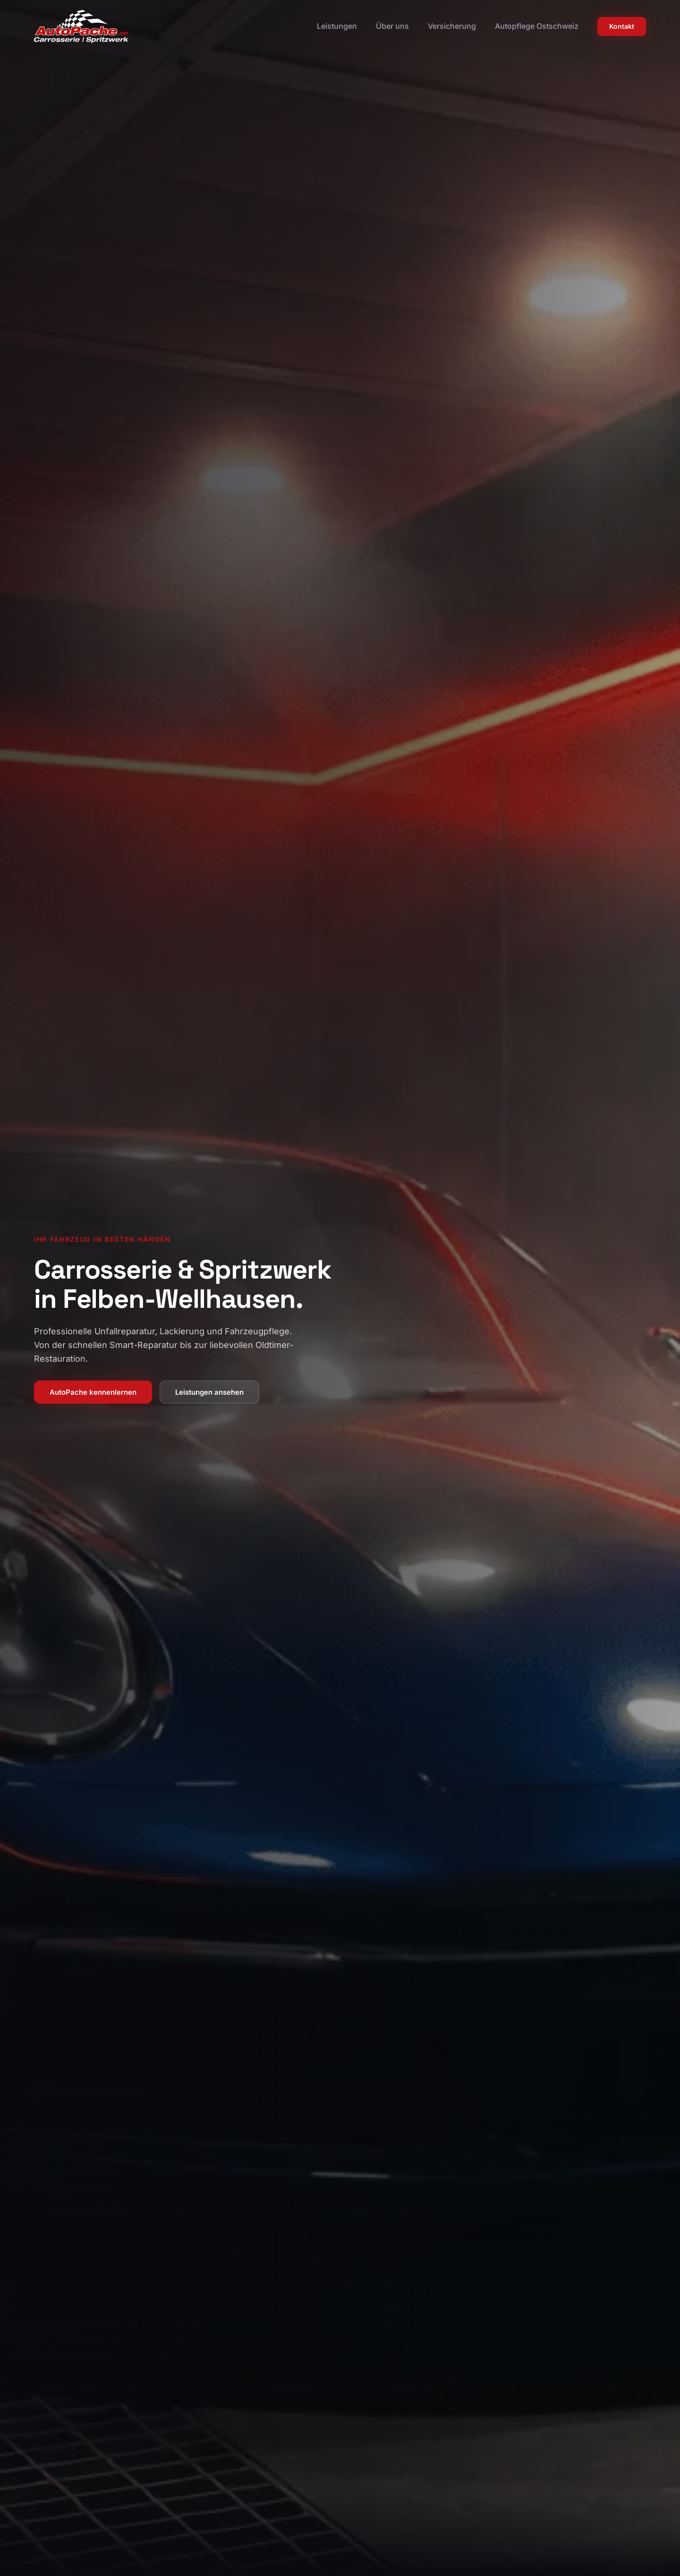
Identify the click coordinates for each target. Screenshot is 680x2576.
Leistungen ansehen (209, 1392)
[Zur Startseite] (81, 26)
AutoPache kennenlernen (93, 1392)
